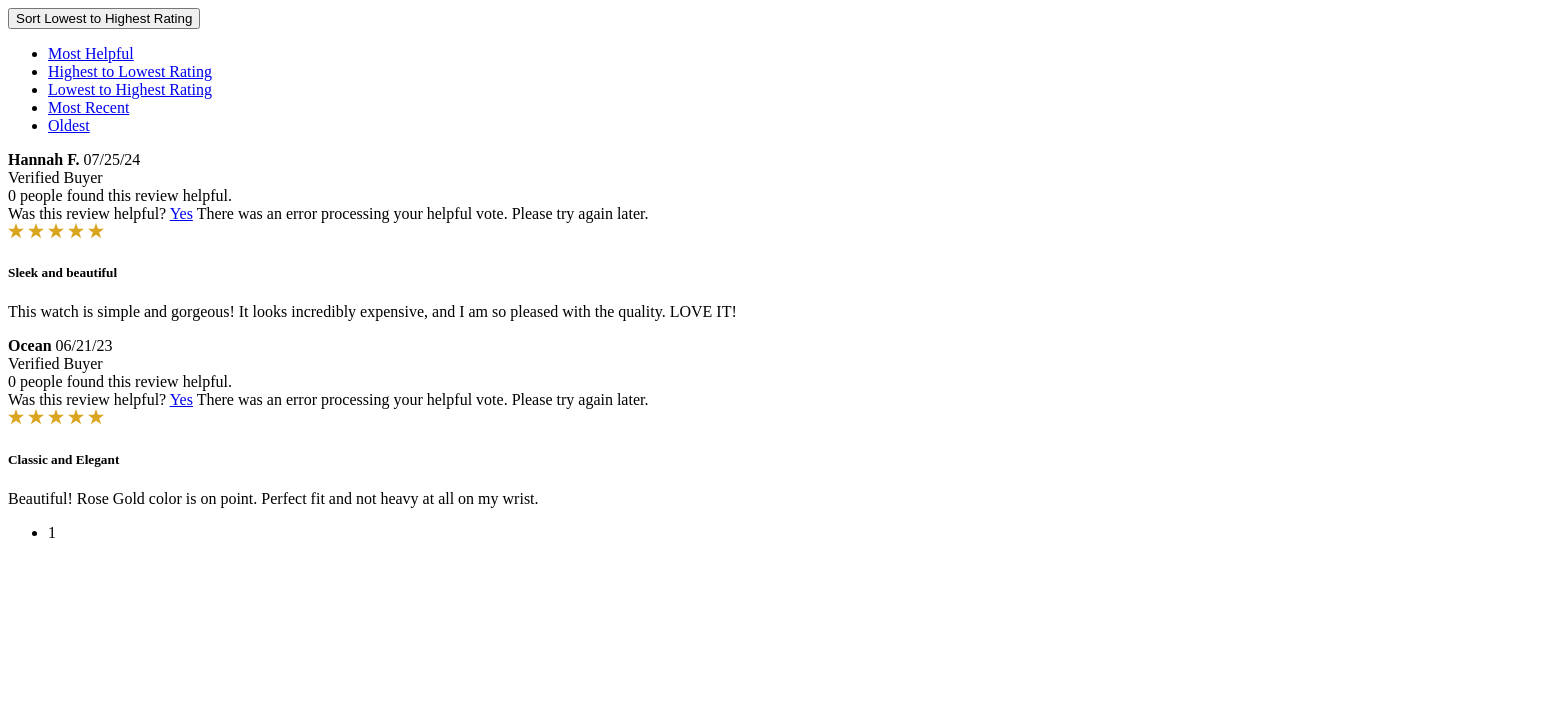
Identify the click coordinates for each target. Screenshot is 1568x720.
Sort (104, 18)
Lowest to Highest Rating (130, 89)
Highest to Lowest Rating (130, 71)
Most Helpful (91, 53)
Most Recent (88, 107)
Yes (181, 213)
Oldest (69, 125)
